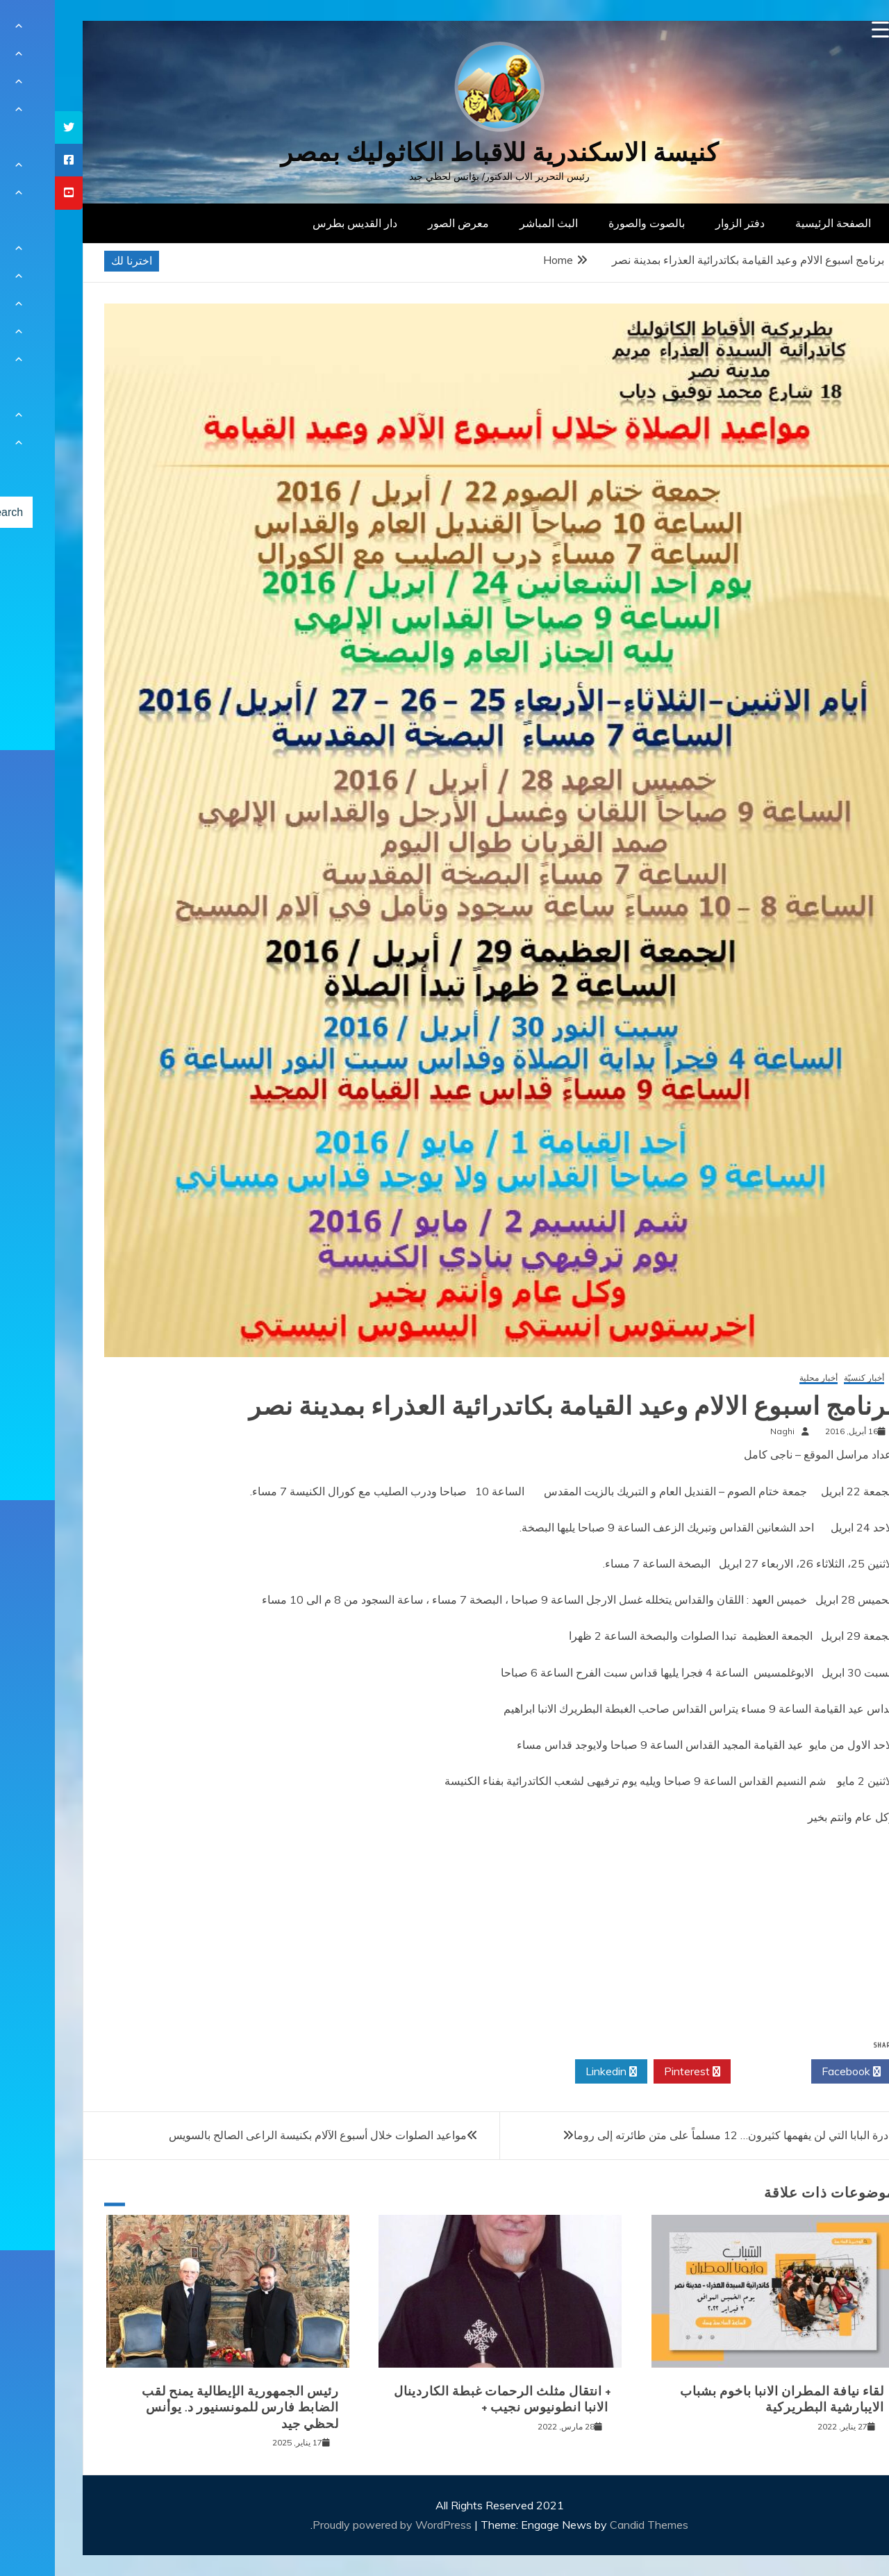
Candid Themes (594, 2525)
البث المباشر (494, 223)
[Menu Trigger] (825, 29)
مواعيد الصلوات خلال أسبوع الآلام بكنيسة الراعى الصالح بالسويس (263, 2135)
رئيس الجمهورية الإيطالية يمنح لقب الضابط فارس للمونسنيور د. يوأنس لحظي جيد (185, 2408)
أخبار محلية (764, 1378)
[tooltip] (14, 127)
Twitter (716, 2072)
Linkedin (556, 2072)
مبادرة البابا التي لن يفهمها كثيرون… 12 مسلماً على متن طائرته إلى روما (683, 2135)
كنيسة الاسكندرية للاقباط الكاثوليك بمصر (445, 152)
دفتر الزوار (685, 223)
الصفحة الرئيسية (778, 223)
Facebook (796, 2072)
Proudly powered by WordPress (338, 2525)
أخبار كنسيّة (809, 1378)
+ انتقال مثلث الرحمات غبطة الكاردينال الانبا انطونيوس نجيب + (447, 2399)
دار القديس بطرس (300, 223)
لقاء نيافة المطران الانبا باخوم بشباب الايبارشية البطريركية (727, 2399)
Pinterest (637, 2072)
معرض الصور (403, 223)
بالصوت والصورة (592, 223)
